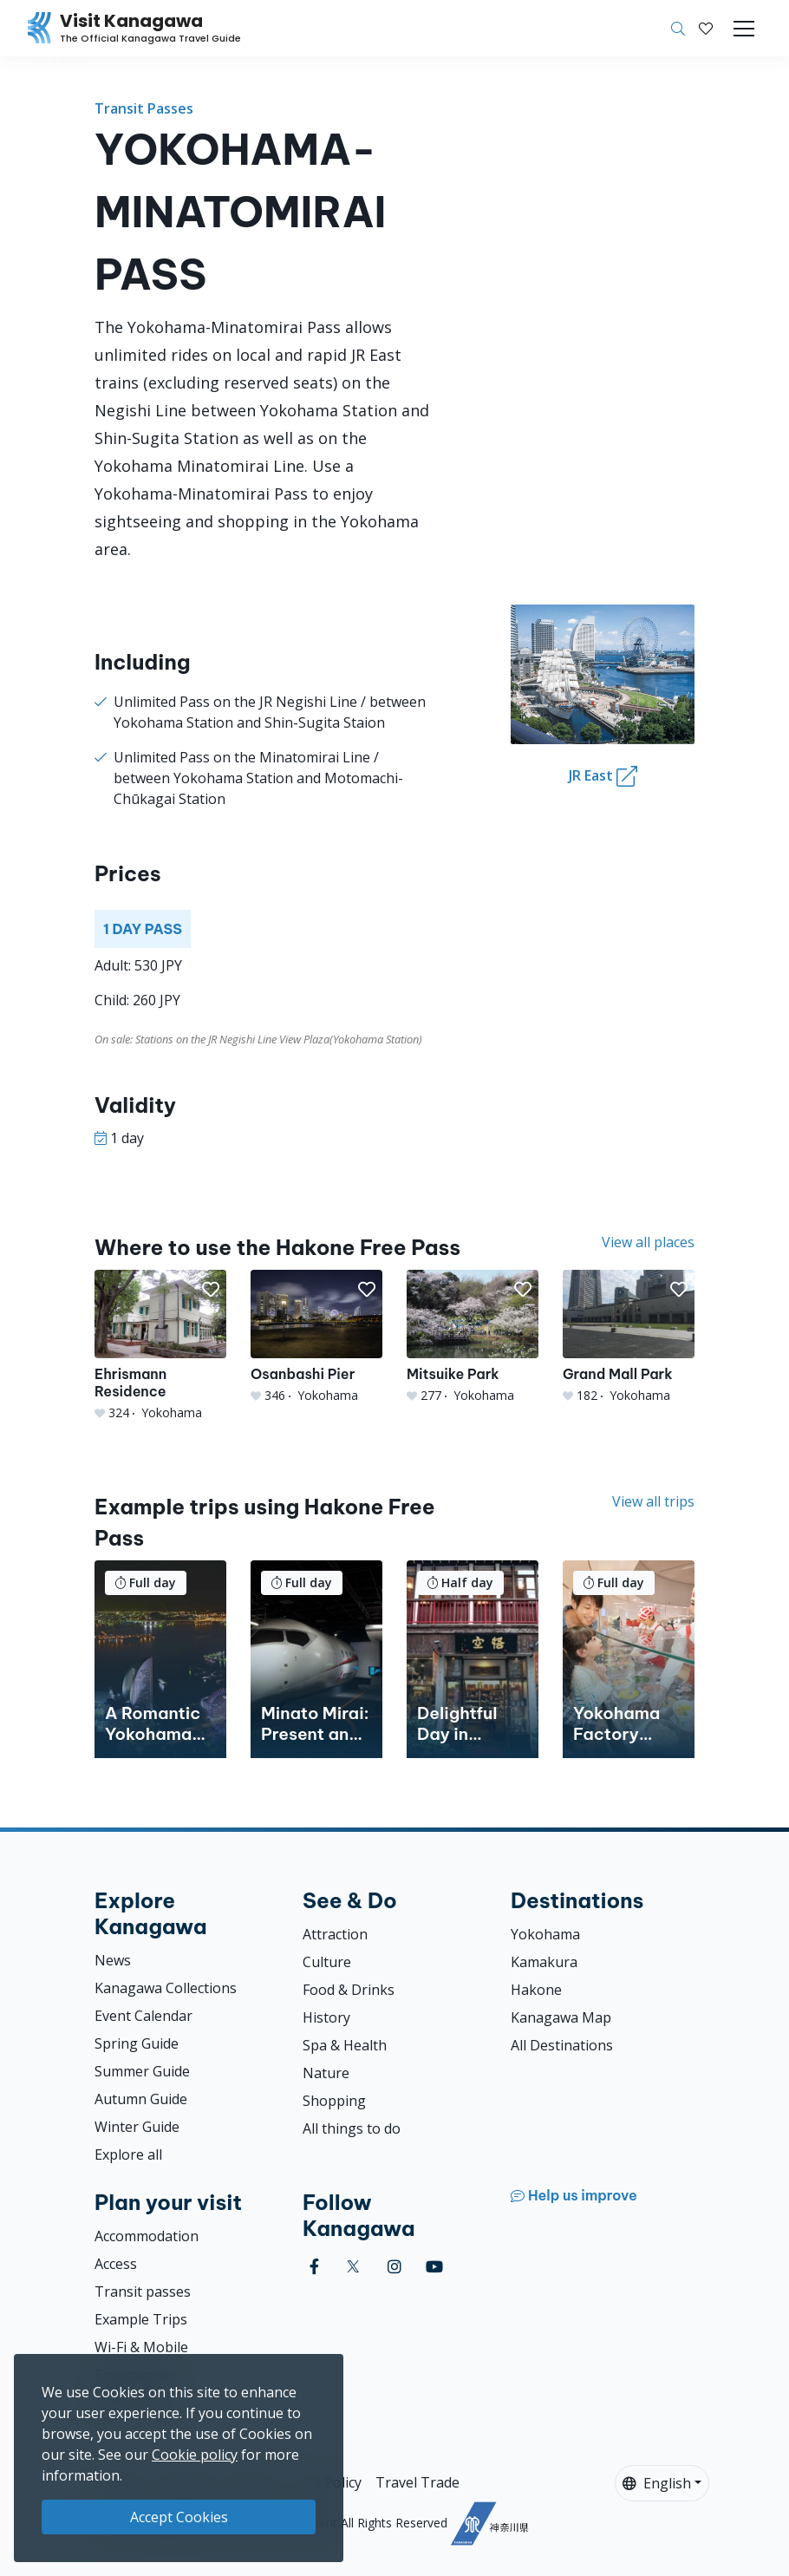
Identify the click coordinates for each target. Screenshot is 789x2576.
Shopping (334, 2100)
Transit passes (143, 2291)
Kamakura (544, 1961)
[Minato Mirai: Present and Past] (316, 1659)
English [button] (657, 2483)
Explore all (128, 2154)
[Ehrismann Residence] (160, 1345)
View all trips (653, 1501)
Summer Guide (142, 2071)
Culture (327, 1961)
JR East (603, 776)
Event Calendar (143, 2015)
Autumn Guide (141, 2099)
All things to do (352, 2128)
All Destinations (562, 2045)
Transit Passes (144, 108)
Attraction (335, 1934)
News (113, 1960)
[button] (706, 29)
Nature (326, 2072)
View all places (648, 1242)
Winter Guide (137, 2126)
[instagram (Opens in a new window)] (394, 2266)
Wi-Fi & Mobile (141, 2347)
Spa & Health (345, 2045)
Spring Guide (137, 2043)
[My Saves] (706, 28)
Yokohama (545, 1934)
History (326, 2017)
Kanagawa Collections (166, 1987)
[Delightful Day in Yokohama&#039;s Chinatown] (472, 1659)
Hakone (536, 1989)
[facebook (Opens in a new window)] (314, 2266)
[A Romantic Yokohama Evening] (160, 1659)
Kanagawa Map (561, 2017)
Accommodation (147, 2236)
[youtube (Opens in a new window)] (434, 2266)
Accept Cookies (179, 2517)
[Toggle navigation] (744, 28)
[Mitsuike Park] (472, 1336)
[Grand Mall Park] (628, 1336)
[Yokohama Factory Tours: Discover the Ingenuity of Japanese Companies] (628, 1659)
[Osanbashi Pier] (316, 1336)
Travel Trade (417, 2482)
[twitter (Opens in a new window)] (353, 2266)
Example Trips (141, 2319)
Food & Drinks (348, 1989)
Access (116, 2263)
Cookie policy (195, 2454)
